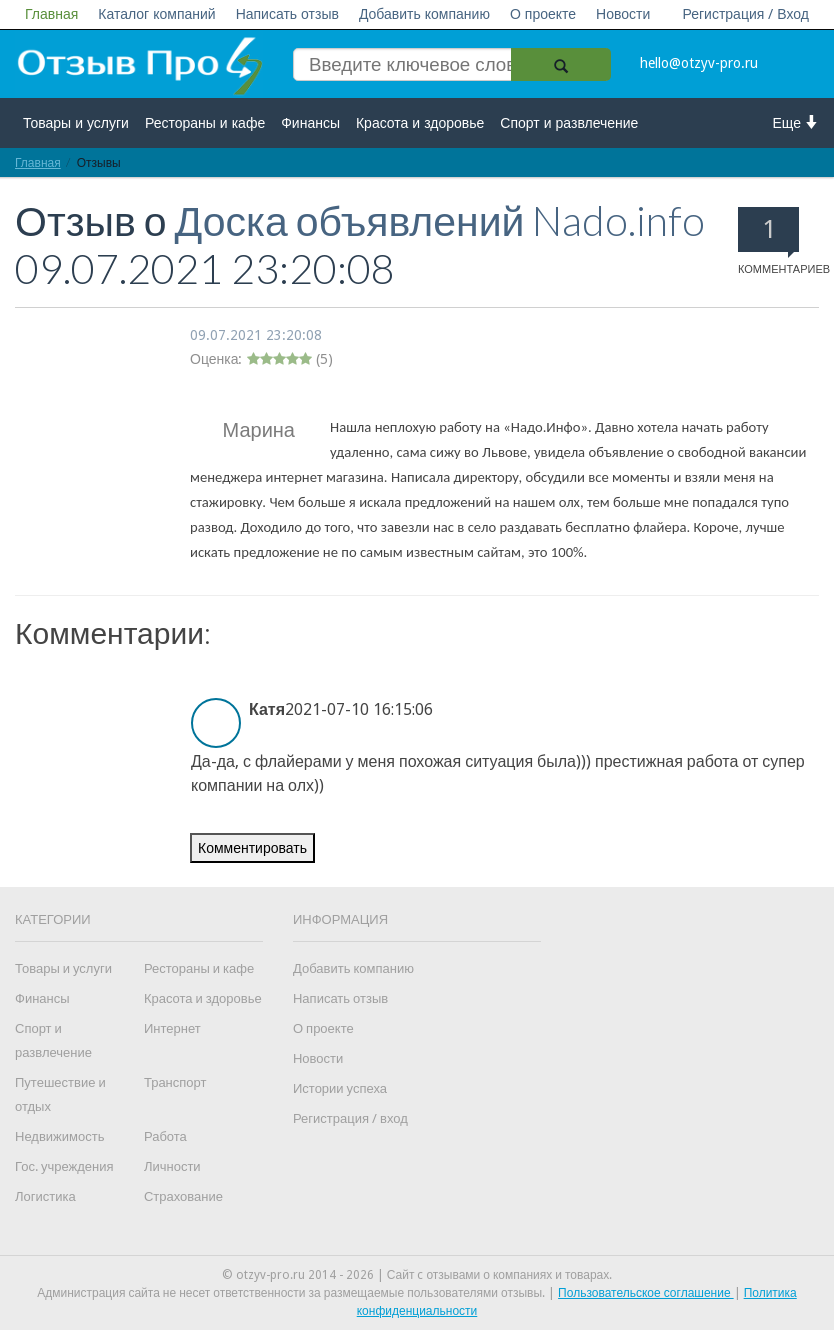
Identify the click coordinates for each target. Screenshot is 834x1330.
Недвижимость (59, 1136)
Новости (623, 14)
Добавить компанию (424, 14)
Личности (172, 1166)
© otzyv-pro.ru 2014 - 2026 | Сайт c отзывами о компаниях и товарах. (417, 1275)
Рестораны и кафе (205, 123)
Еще (796, 122)
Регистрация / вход (350, 1118)
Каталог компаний (156, 14)
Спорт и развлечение (569, 123)
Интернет (172, 1028)
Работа (165, 1136)
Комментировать (252, 848)
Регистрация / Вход (745, 14)
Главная (51, 14)
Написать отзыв (287, 14)
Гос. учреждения (64, 1166)
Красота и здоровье (420, 123)
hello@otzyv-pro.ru (699, 63)
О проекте (543, 14)
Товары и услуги (76, 123)
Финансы (310, 123)
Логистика (45, 1196)
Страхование (183, 1196)
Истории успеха (340, 1088)
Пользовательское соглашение (646, 1293)
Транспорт (175, 1082)
